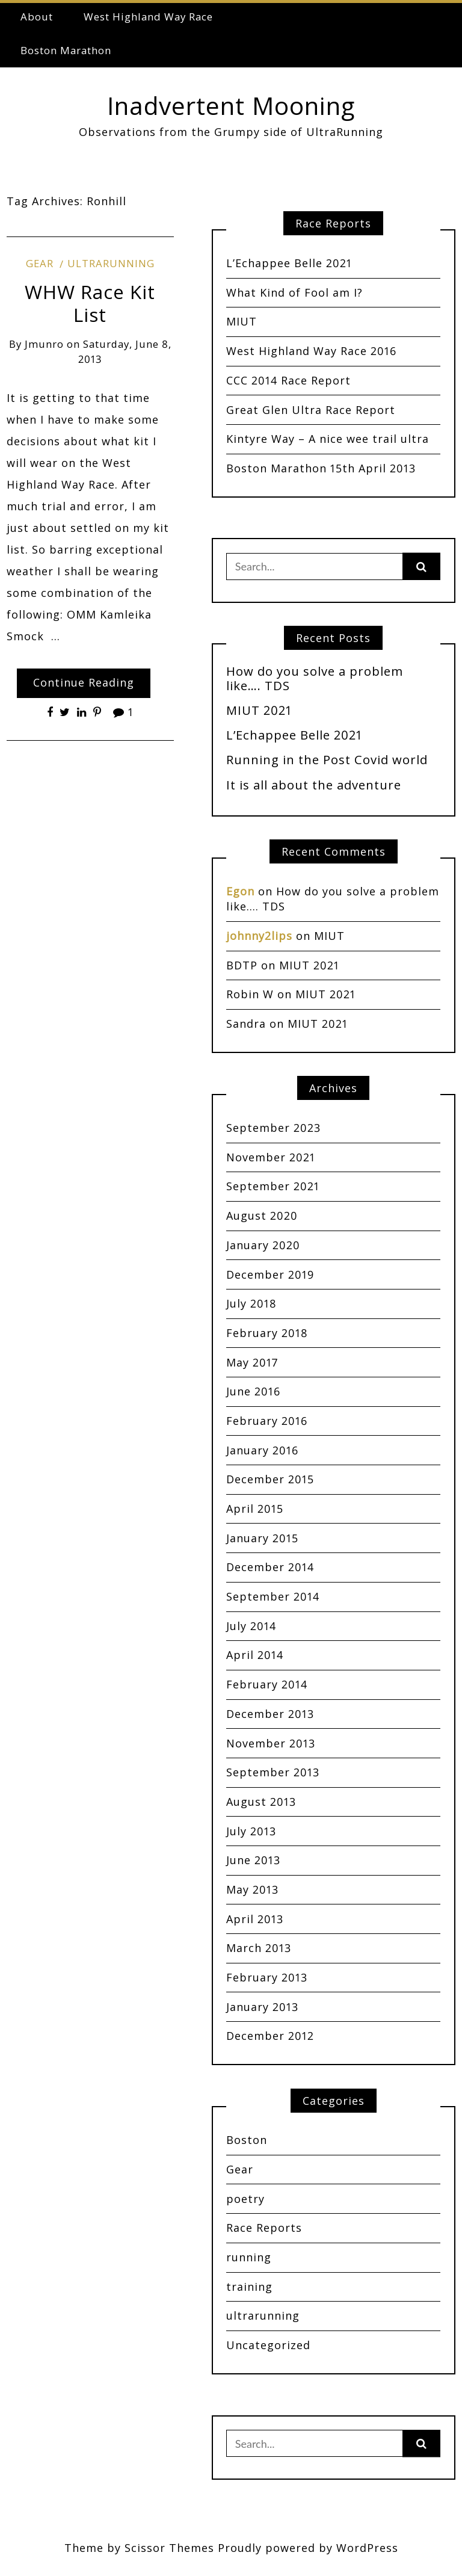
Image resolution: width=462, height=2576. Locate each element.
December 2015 (270, 1479)
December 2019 (270, 1274)
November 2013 (270, 1743)
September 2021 (272, 1186)
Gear (40, 263)
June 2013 (253, 1860)
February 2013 (266, 1977)
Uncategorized (268, 2345)
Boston (246, 2140)
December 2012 (270, 2035)
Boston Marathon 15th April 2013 (321, 468)
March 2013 (258, 1948)
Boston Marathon (65, 50)
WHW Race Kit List (90, 303)
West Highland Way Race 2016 (311, 351)
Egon (240, 891)
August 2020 (262, 1215)
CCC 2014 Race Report (288, 380)
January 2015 (262, 1538)
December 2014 (270, 1567)
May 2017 (252, 1362)
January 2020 (263, 1245)
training (249, 2286)
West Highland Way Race (148, 16)
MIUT (241, 321)
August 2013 (261, 1801)
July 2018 (251, 1303)
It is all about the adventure (313, 784)
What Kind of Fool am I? (294, 292)
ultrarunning (111, 263)
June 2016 (253, 1391)
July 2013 (251, 1831)
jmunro (44, 344)
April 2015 (254, 1508)
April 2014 (254, 1655)
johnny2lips (259, 935)
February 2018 (267, 1333)
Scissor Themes (169, 2547)
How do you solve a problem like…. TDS (314, 678)
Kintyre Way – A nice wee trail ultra (327, 438)
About (36, 16)
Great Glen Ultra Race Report (310, 410)
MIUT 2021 (259, 710)
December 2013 (270, 1714)
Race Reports (264, 2227)
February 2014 (266, 1684)
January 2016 (262, 1450)
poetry (245, 2198)
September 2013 (272, 1772)
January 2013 (262, 2007)
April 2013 (254, 1919)
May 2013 (252, 1889)
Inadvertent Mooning (231, 105)
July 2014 (251, 1626)
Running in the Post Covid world (327, 759)
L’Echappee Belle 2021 (289, 263)
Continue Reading (83, 682)
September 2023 (273, 1127)
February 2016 (266, 1420)
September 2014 (272, 1596)
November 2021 (270, 1157)
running (248, 2257)
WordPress (367, 2547)
